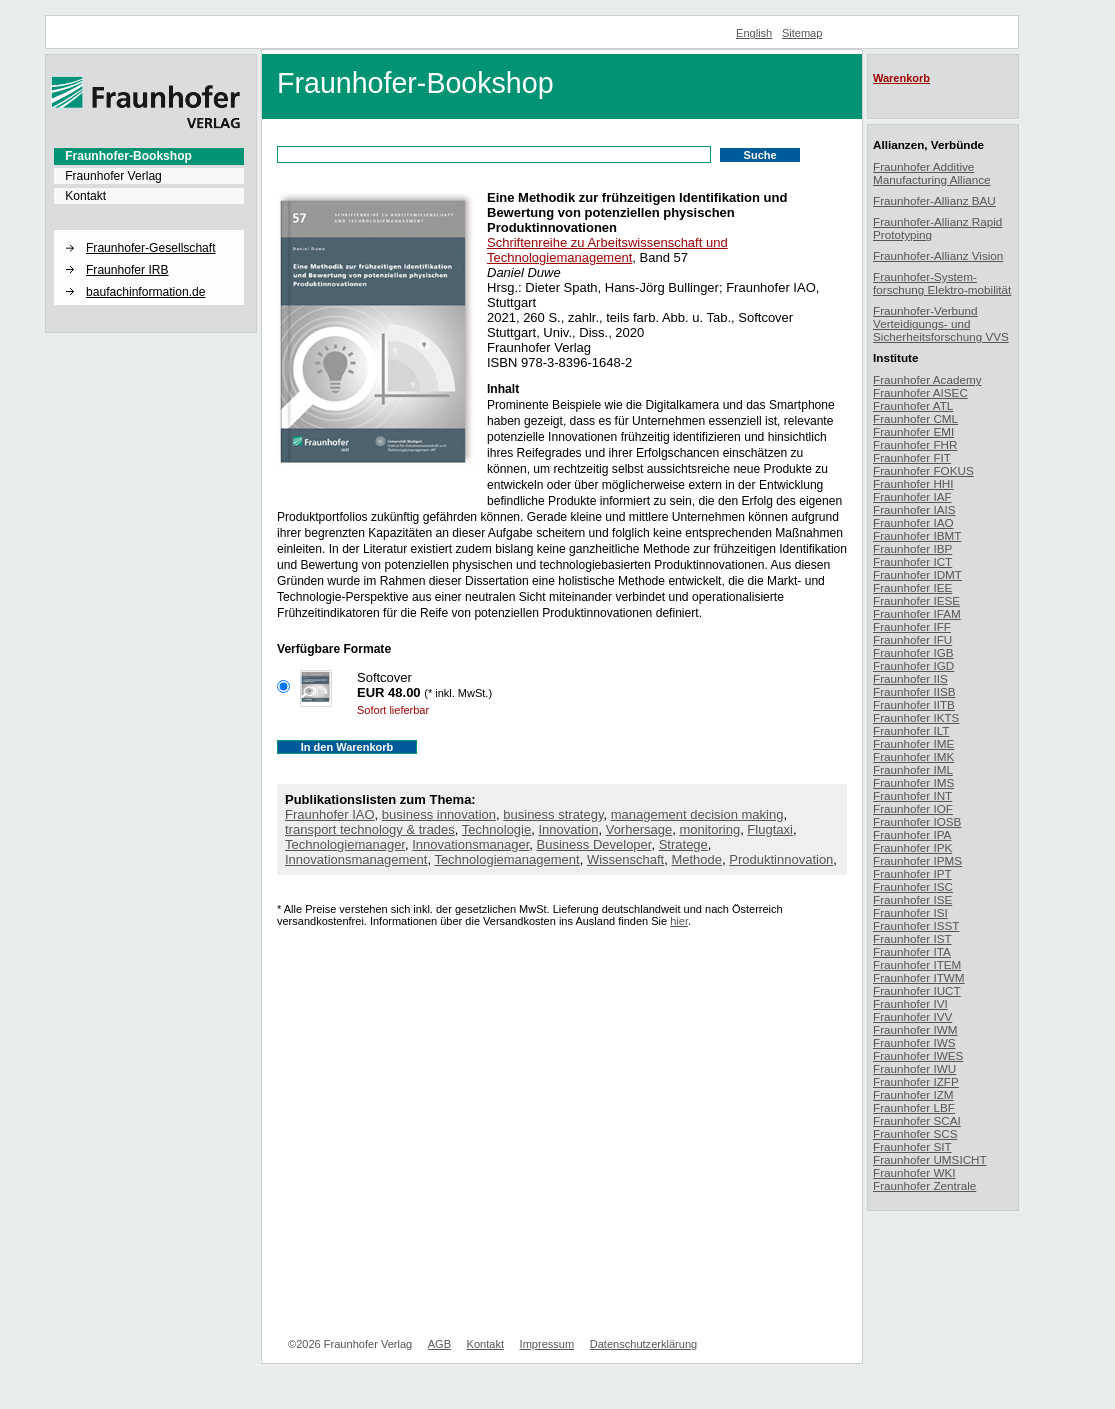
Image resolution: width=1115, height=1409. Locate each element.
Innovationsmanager (470, 844)
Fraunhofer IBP (912, 548)
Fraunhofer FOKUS (923, 470)
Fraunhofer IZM (913, 1094)
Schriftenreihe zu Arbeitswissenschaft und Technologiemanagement (607, 250)
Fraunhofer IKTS (916, 717)
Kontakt (85, 196)
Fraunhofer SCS (915, 1133)
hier (679, 921)
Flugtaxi (770, 829)
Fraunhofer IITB (914, 704)
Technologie (496, 829)
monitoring (709, 829)
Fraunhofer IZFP (916, 1081)
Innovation (568, 829)
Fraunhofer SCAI (917, 1120)
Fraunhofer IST (912, 938)
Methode (696, 859)
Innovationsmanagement (356, 859)
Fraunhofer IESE (916, 600)
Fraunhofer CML (915, 418)
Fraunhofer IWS (914, 1042)
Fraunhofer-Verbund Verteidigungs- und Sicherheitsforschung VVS (941, 323)
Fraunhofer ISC (913, 886)
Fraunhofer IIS (910, 678)
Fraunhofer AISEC (920, 392)
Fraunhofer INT (912, 795)
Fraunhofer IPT (912, 873)
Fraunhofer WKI (914, 1172)
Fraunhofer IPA (912, 834)
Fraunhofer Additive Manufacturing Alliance (932, 173)
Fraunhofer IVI (910, 1003)
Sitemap (802, 33)
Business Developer (594, 844)
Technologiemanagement (506, 859)
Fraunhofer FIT (912, 457)
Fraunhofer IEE (912, 587)
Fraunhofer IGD (913, 665)
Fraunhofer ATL (913, 405)
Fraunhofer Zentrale (924, 1185)
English (754, 33)
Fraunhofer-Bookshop (128, 156)
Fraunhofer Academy (927, 379)
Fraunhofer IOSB (917, 821)
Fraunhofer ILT (911, 730)
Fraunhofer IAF (912, 496)
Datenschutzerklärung (643, 1344)
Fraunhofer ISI (910, 912)
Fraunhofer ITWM (919, 977)
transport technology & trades (370, 829)
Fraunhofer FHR (915, 444)
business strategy (553, 814)
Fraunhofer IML (913, 769)
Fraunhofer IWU (914, 1068)
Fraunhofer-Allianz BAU (934, 200)
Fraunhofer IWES (918, 1055)
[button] (149, 231)
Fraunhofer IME (913, 743)
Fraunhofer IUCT (917, 990)
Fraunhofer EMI (913, 431)
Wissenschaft (625, 859)
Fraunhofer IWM (915, 1029)
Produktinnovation (781, 859)
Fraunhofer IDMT (917, 574)
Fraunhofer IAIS (914, 509)
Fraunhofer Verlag (113, 176)
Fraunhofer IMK (913, 756)
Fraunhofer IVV (912, 1016)
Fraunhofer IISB (914, 691)
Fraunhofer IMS (913, 782)
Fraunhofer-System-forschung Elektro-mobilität (942, 283)
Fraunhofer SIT (912, 1146)
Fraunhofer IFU (912, 639)
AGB (439, 1344)
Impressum (547, 1344)
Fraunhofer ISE (912, 899)
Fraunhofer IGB (913, 652)
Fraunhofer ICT (912, 561)
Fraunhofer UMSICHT (930, 1159)
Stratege (683, 844)
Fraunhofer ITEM (917, 964)
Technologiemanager (345, 844)
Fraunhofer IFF (912, 626)
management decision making (697, 814)
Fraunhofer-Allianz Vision (938, 255)
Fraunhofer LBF (914, 1107)
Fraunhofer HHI (913, 483)
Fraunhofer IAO (330, 814)
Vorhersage (639, 829)
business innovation (439, 814)
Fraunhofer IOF (913, 808)
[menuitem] (149, 156)
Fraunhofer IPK (912, 847)
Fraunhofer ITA (912, 951)
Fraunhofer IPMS (917, 860)
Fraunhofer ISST (916, 925)
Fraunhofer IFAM (917, 613)
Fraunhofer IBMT (917, 535)
